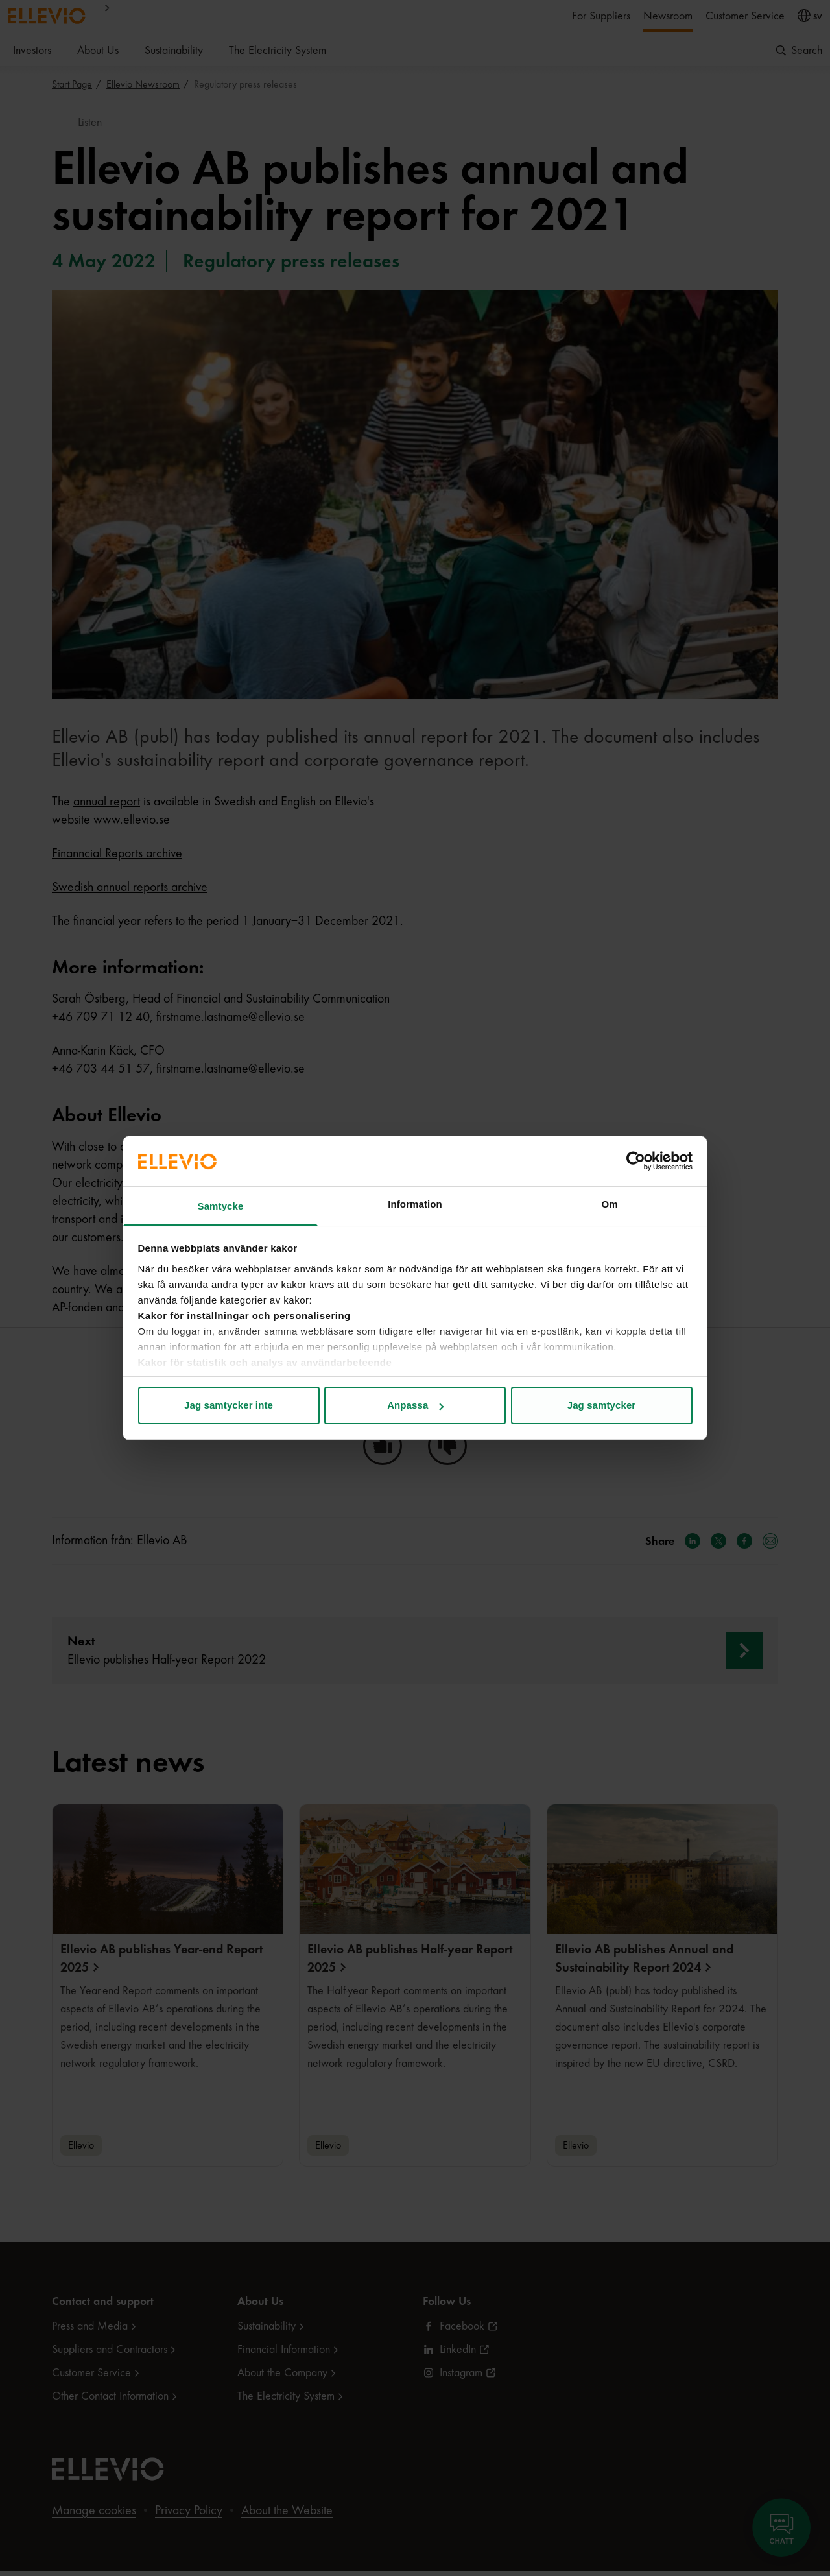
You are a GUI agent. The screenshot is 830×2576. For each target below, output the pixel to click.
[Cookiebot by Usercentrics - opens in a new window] (636, 1161)
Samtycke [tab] (221, 1205)
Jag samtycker (601, 1405)
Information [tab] (415, 1204)
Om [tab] (609, 1204)
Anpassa (415, 1405)
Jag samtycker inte (228, 1405)
